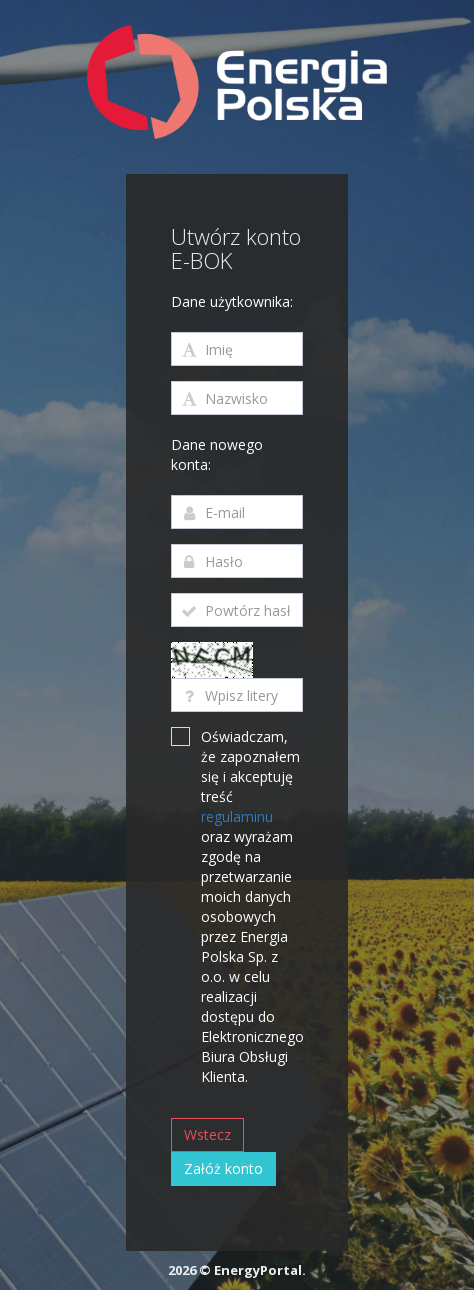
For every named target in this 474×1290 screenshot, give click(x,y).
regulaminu (237, 816)
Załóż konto (223, 1168)
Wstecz (207, 1134)
